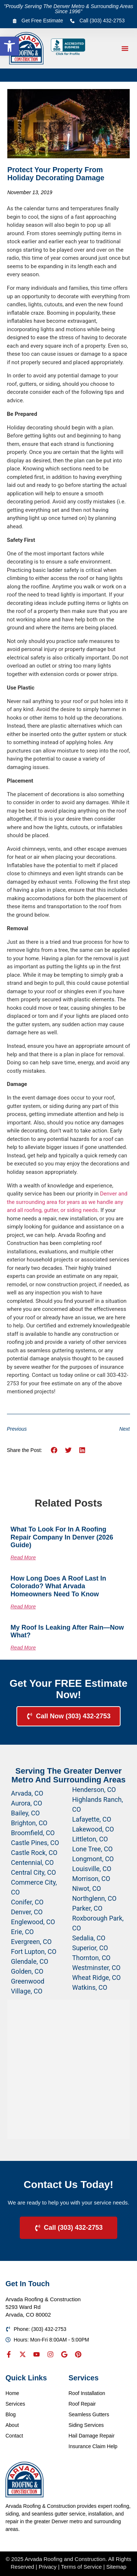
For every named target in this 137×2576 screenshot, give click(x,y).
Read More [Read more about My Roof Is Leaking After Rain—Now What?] (23, 1648)
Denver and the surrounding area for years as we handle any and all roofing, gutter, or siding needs (67, 1201)
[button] (9, 46)
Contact (14, 2436)
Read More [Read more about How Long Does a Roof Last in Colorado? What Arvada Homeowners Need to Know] (23, 1606)
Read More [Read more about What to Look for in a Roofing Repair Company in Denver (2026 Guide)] (23, 1557)
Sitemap (116, 2567)
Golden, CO (27, 1971)
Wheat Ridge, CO (96, 1977)
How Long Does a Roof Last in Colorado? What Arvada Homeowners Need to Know (58, 1586)
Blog (10, 2414)
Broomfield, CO (33, 1833)
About (12, 2425)
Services (15, 2404)
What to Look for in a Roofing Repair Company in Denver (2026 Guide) (62, 1537)
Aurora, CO (26, 1803)
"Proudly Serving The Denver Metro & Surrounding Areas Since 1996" (68, 8)
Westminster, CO (96, 1967)
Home (12, 2393)
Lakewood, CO (93, 1829)
